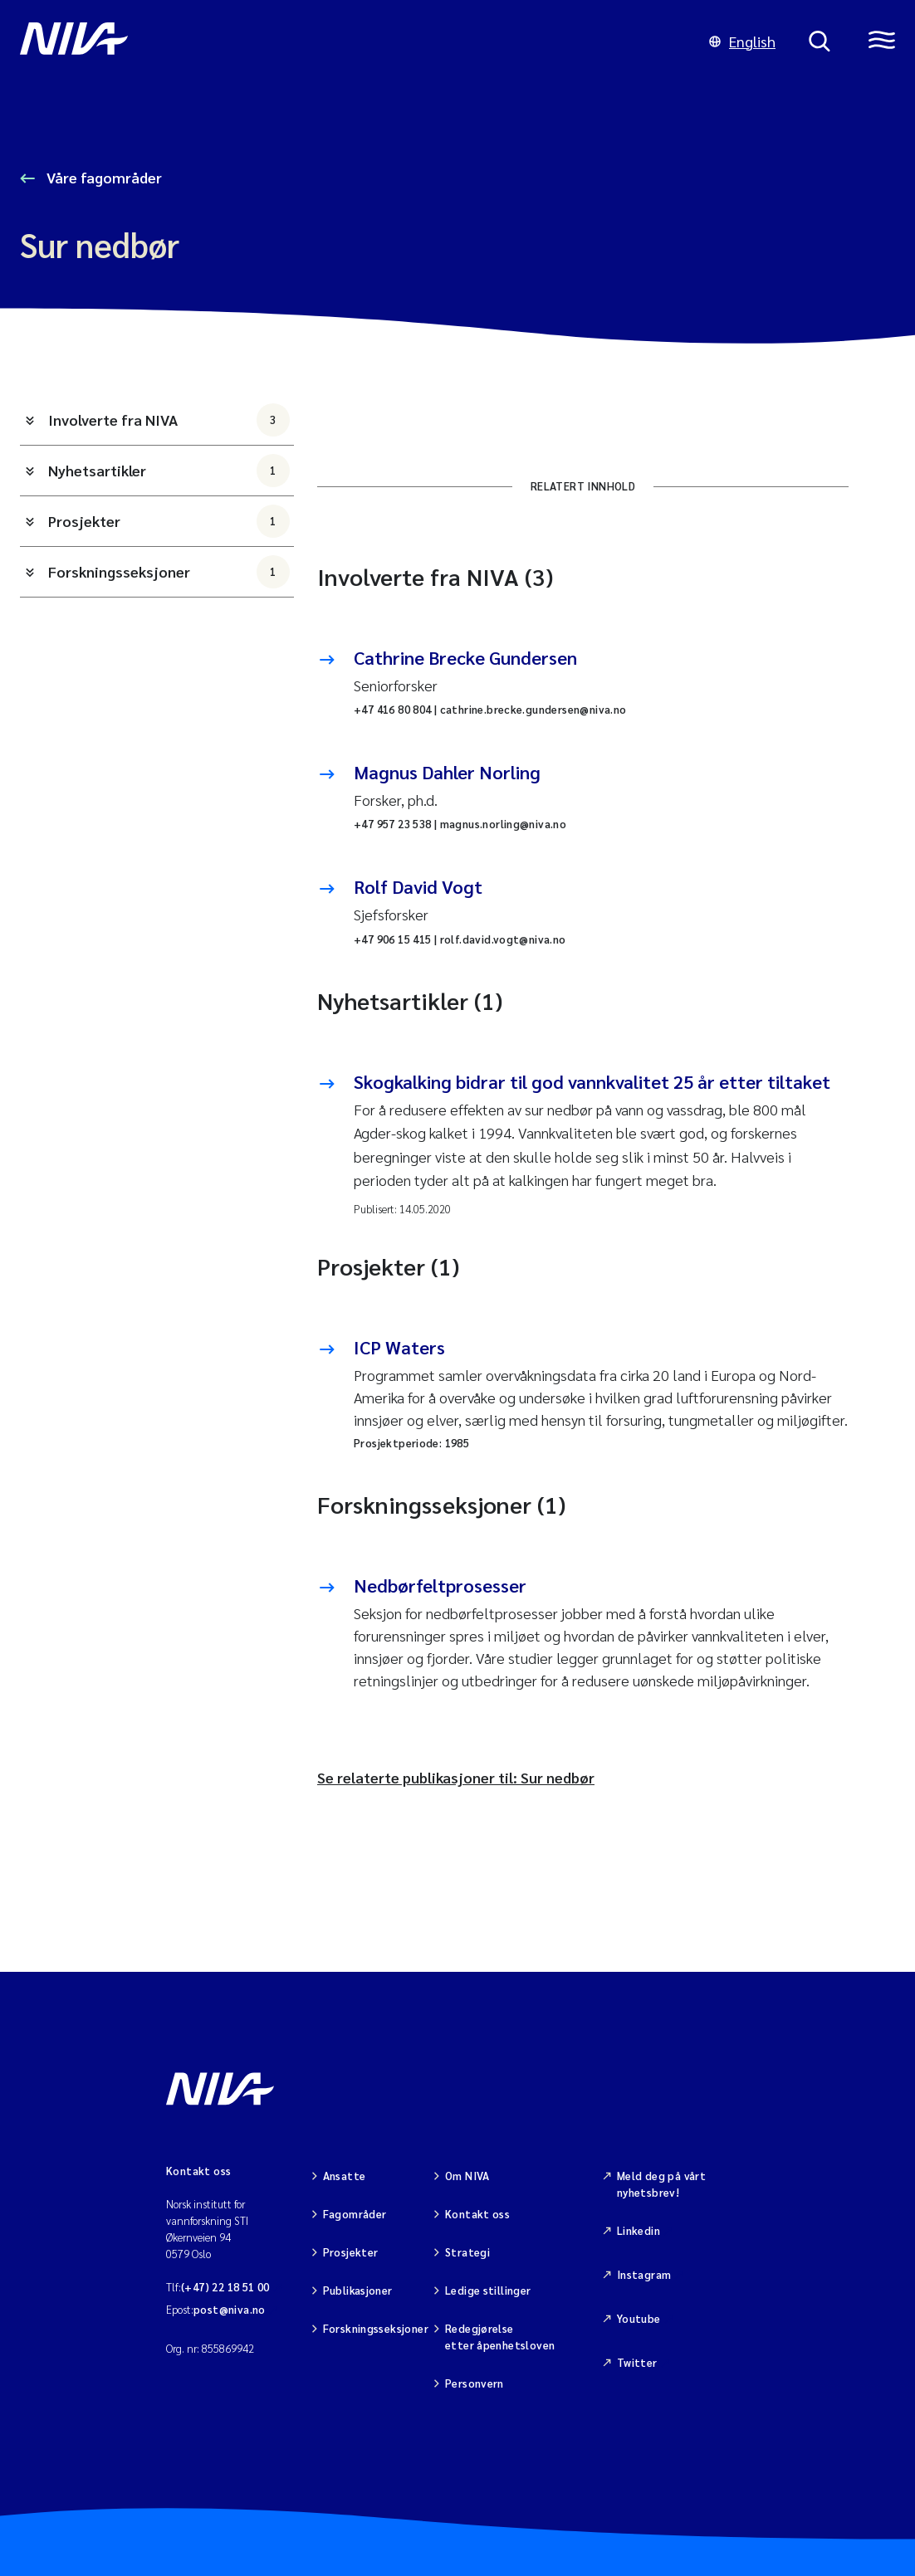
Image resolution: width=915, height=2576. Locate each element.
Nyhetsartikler (169, 470)
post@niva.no (229, 2309)
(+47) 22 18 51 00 (225, 2287)
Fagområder (355, 2214)
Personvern (474, 2383)
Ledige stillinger (488, 2290)
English (742, 41)
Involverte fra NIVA (169, 420)
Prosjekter (169, 521)
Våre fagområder (102, 177)
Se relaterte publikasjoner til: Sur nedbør (456, 1777)
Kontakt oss (477, 2214)
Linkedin (638, 2230)
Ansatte (344, 2176)
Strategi (467, 2252)
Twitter (637, 2362)
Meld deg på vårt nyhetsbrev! (661, 2184)
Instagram (644, 2274)
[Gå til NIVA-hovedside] (348, 41)
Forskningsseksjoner (169, 571)
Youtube (639, 2318)
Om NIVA (467, 2176)
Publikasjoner (358, 2290)
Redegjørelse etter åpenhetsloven (500, 2336)
